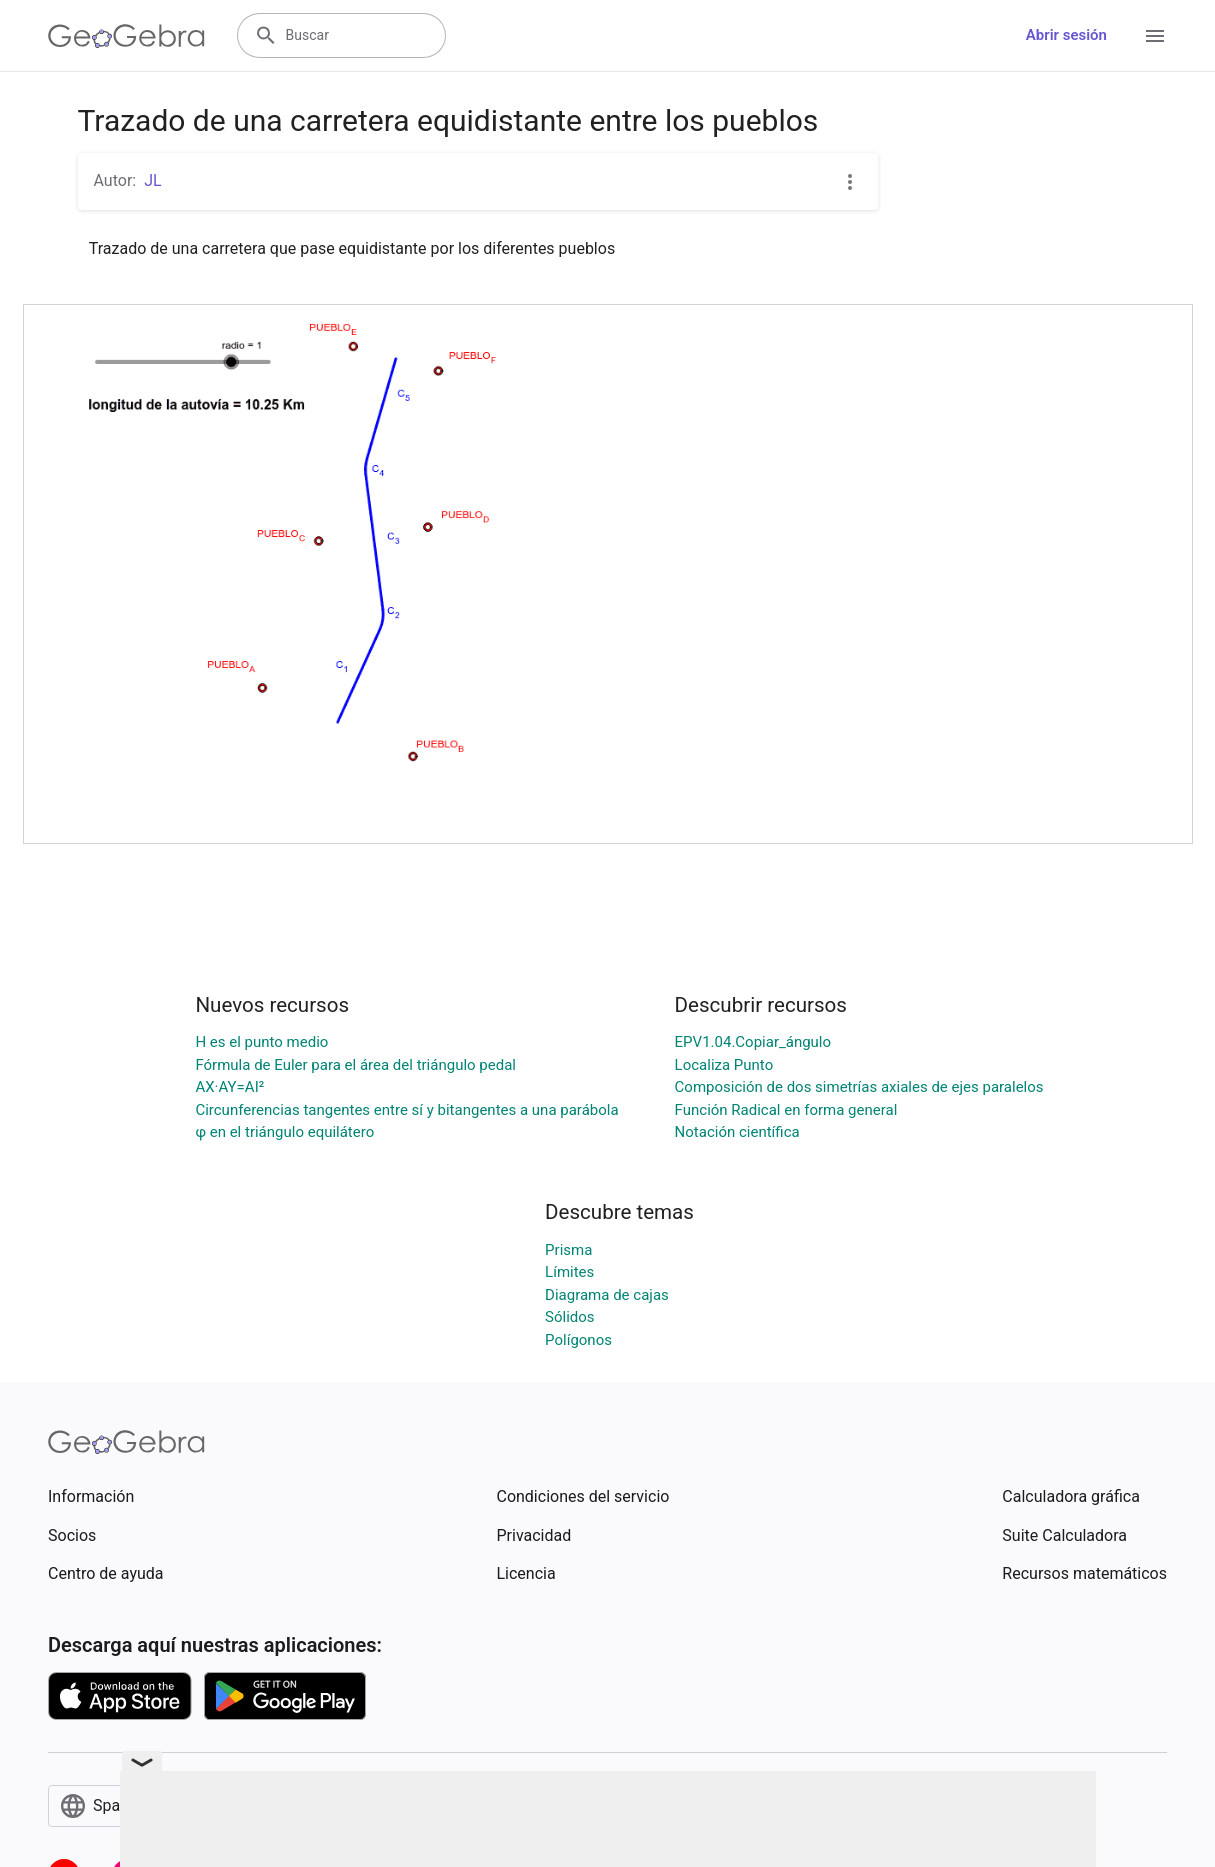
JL (152, 180)
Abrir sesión (1066, 35)
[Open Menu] (1155, 36)
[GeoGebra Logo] (126, 36)
